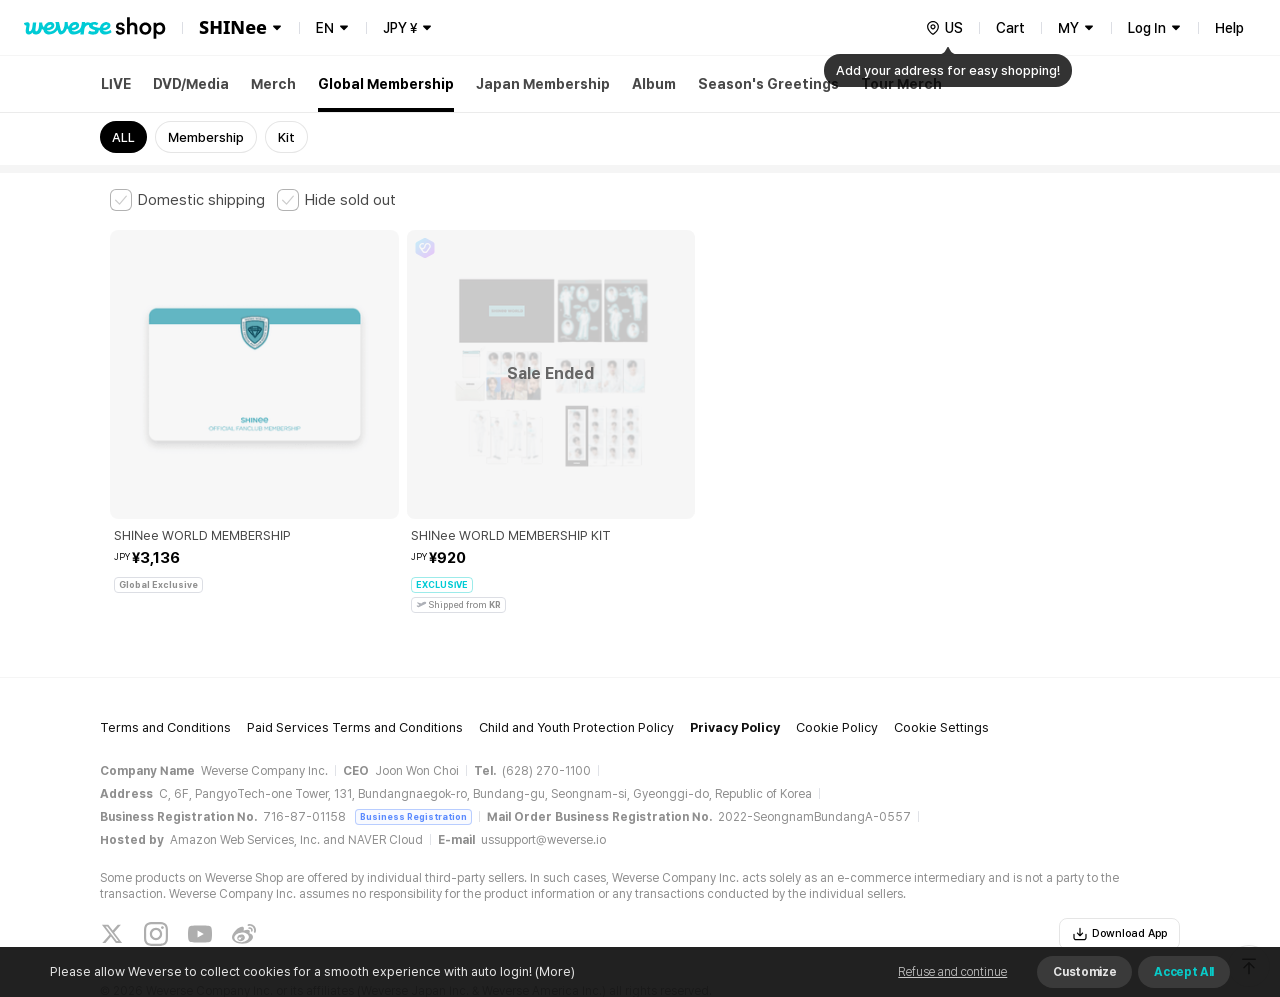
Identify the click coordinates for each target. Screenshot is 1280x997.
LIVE (116, 84)
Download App (1119, 868)
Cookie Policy (837, 662)
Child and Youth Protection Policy (576, 662)
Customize (1084, 972)
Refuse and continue (952, 972)
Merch (273, 84)
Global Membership (386, 84)
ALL (123, 137)
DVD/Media (191, 84)
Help (1229, 28)
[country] (944, 28)
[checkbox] (187, 200)
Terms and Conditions (165, 662)
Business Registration (413, 750)
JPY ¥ (400, 28)
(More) (553, 971)
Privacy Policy (735, 662)
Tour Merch (901, 84)
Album (654, 84)
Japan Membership (543, 84)
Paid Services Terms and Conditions (355, 662)
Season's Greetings (768, 84)
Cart (1010, 28)
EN (325, 28)
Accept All (1184, 972)
